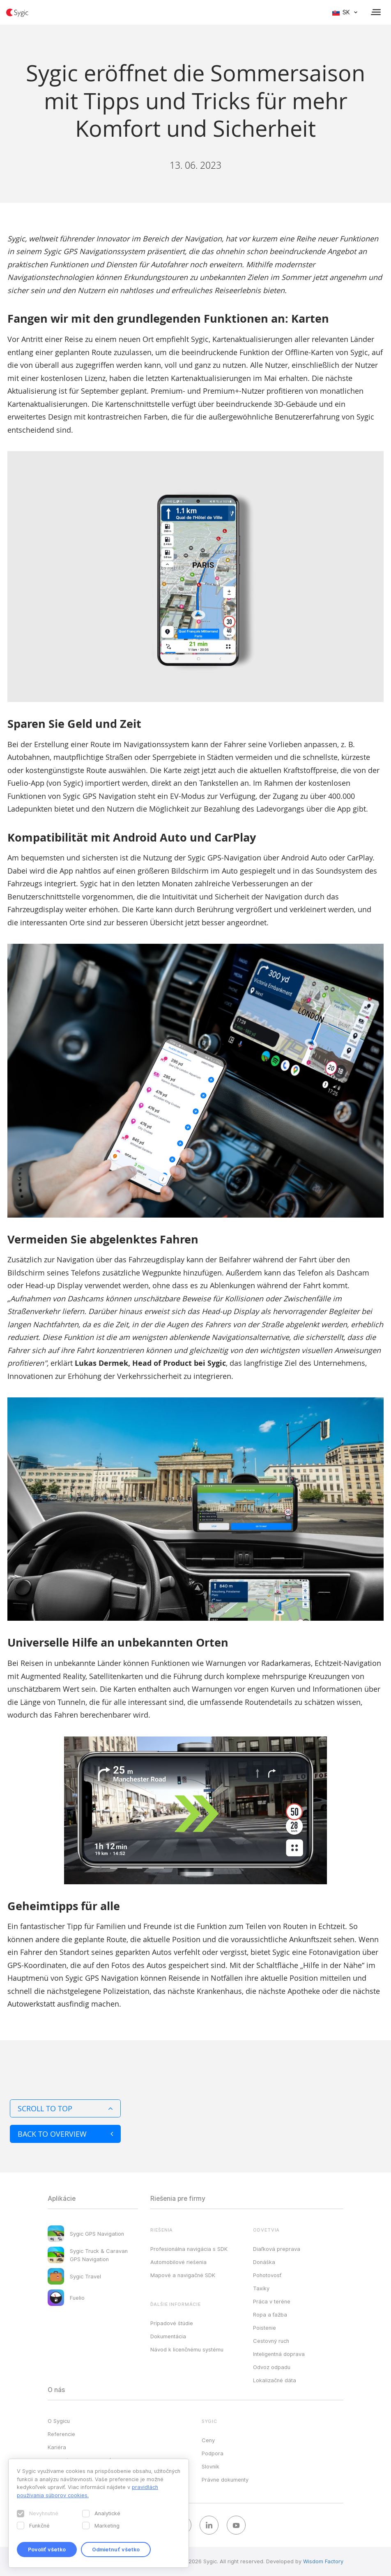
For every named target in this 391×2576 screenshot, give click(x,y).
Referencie (61, 2434)
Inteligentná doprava (279, 2354)
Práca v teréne (271, 2301)
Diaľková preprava (276, 2249)
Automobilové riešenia (178, 2262)
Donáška (264, 2262)
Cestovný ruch (271, 2340)
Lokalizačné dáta (274, 2380)
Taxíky (261, 2288)
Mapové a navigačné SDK (182, 2275)
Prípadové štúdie (171, 2323)
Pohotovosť (267, 2275)
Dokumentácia (168, 2336)
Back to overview (65, 2134)
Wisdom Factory (323, 2561)
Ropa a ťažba (270, 2314)
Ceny (208, 2440)
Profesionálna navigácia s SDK (189, 2249)
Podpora (212, 2453)
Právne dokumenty (225, 2479)
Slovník (210, 2466)
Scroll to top (65, 2108)
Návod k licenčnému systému (186, 2349)
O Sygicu (59, 2421)
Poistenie (264, 2327)
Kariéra (57, 2447)
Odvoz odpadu (271, 2367)
